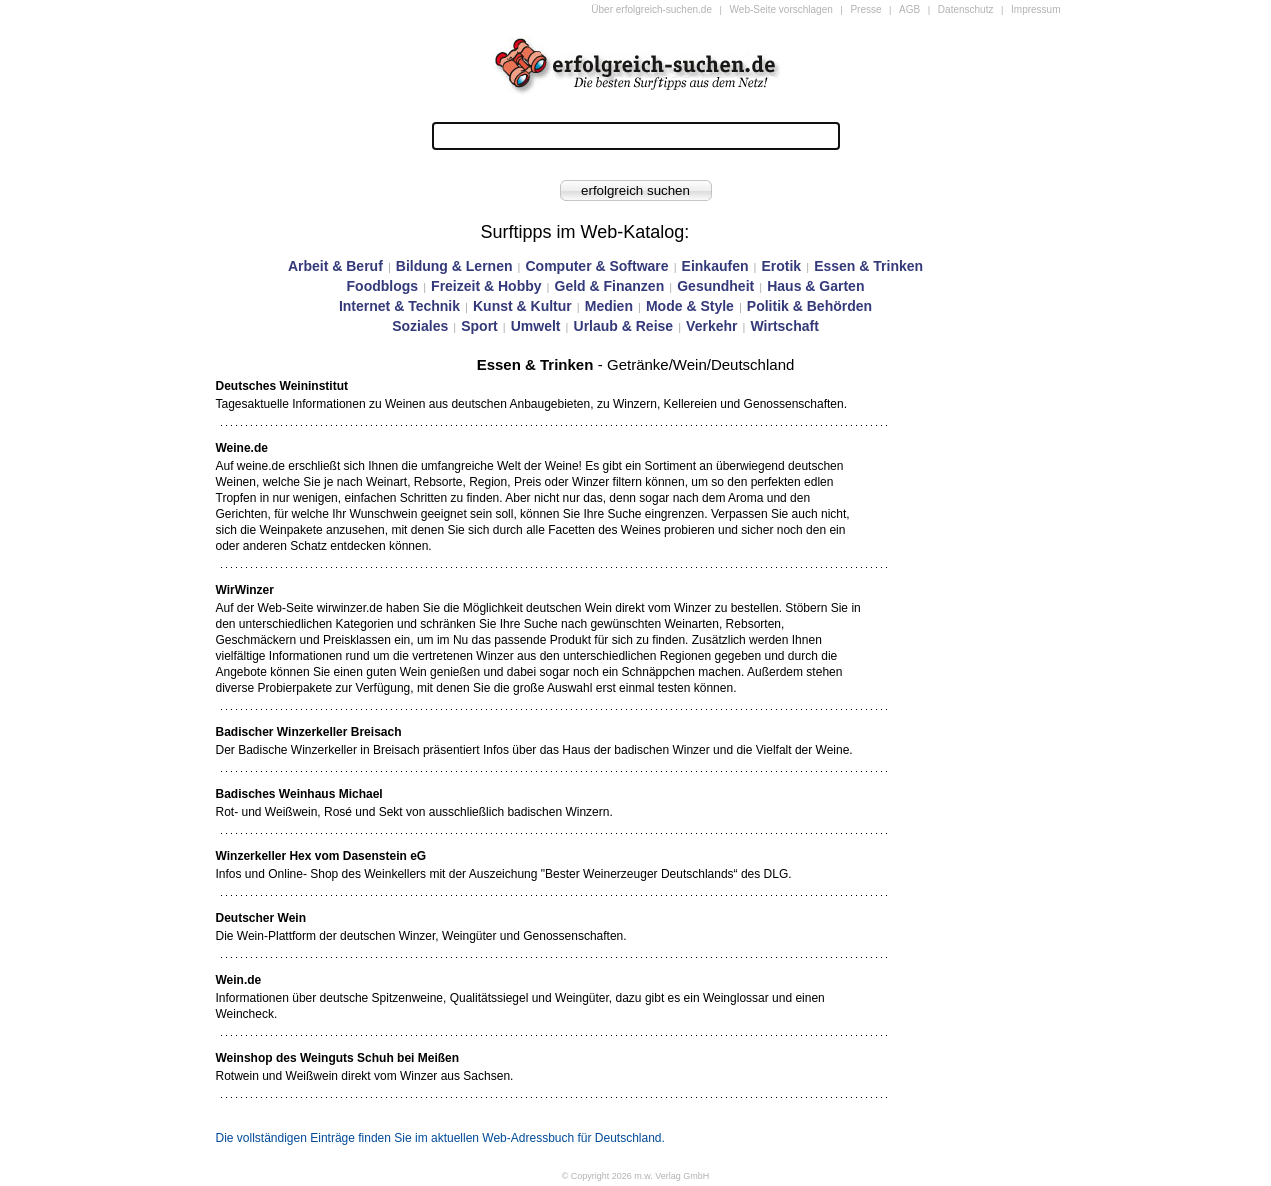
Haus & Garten (815, 286)
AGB (909, 9)
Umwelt (536, 326)
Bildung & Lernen (454, 266)
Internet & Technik (399, 306)
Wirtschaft (784, 326)
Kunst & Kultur (522, 306)
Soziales (420, 326)
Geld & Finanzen (610, 286)
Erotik (781, 266)
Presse (865, 9)
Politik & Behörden (809, 306)
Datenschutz (966, 9)
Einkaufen (715, 266)
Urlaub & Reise (624, 326)
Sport (479, 326)
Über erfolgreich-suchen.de (651, 9)
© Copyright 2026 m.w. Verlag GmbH (636, 1176)
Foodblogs (383, 286)
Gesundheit (715, 286)
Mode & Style (690, 306)
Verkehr (711, 326)
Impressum (1035, 9)
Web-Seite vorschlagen (781, 9)
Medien (609, 306)
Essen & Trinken (868, 266)
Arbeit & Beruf (335, 266)
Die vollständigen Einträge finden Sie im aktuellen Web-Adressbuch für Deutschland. (440, 1138)
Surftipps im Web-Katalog (583, 232)
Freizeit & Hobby (486, 286)
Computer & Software (596, 266)
